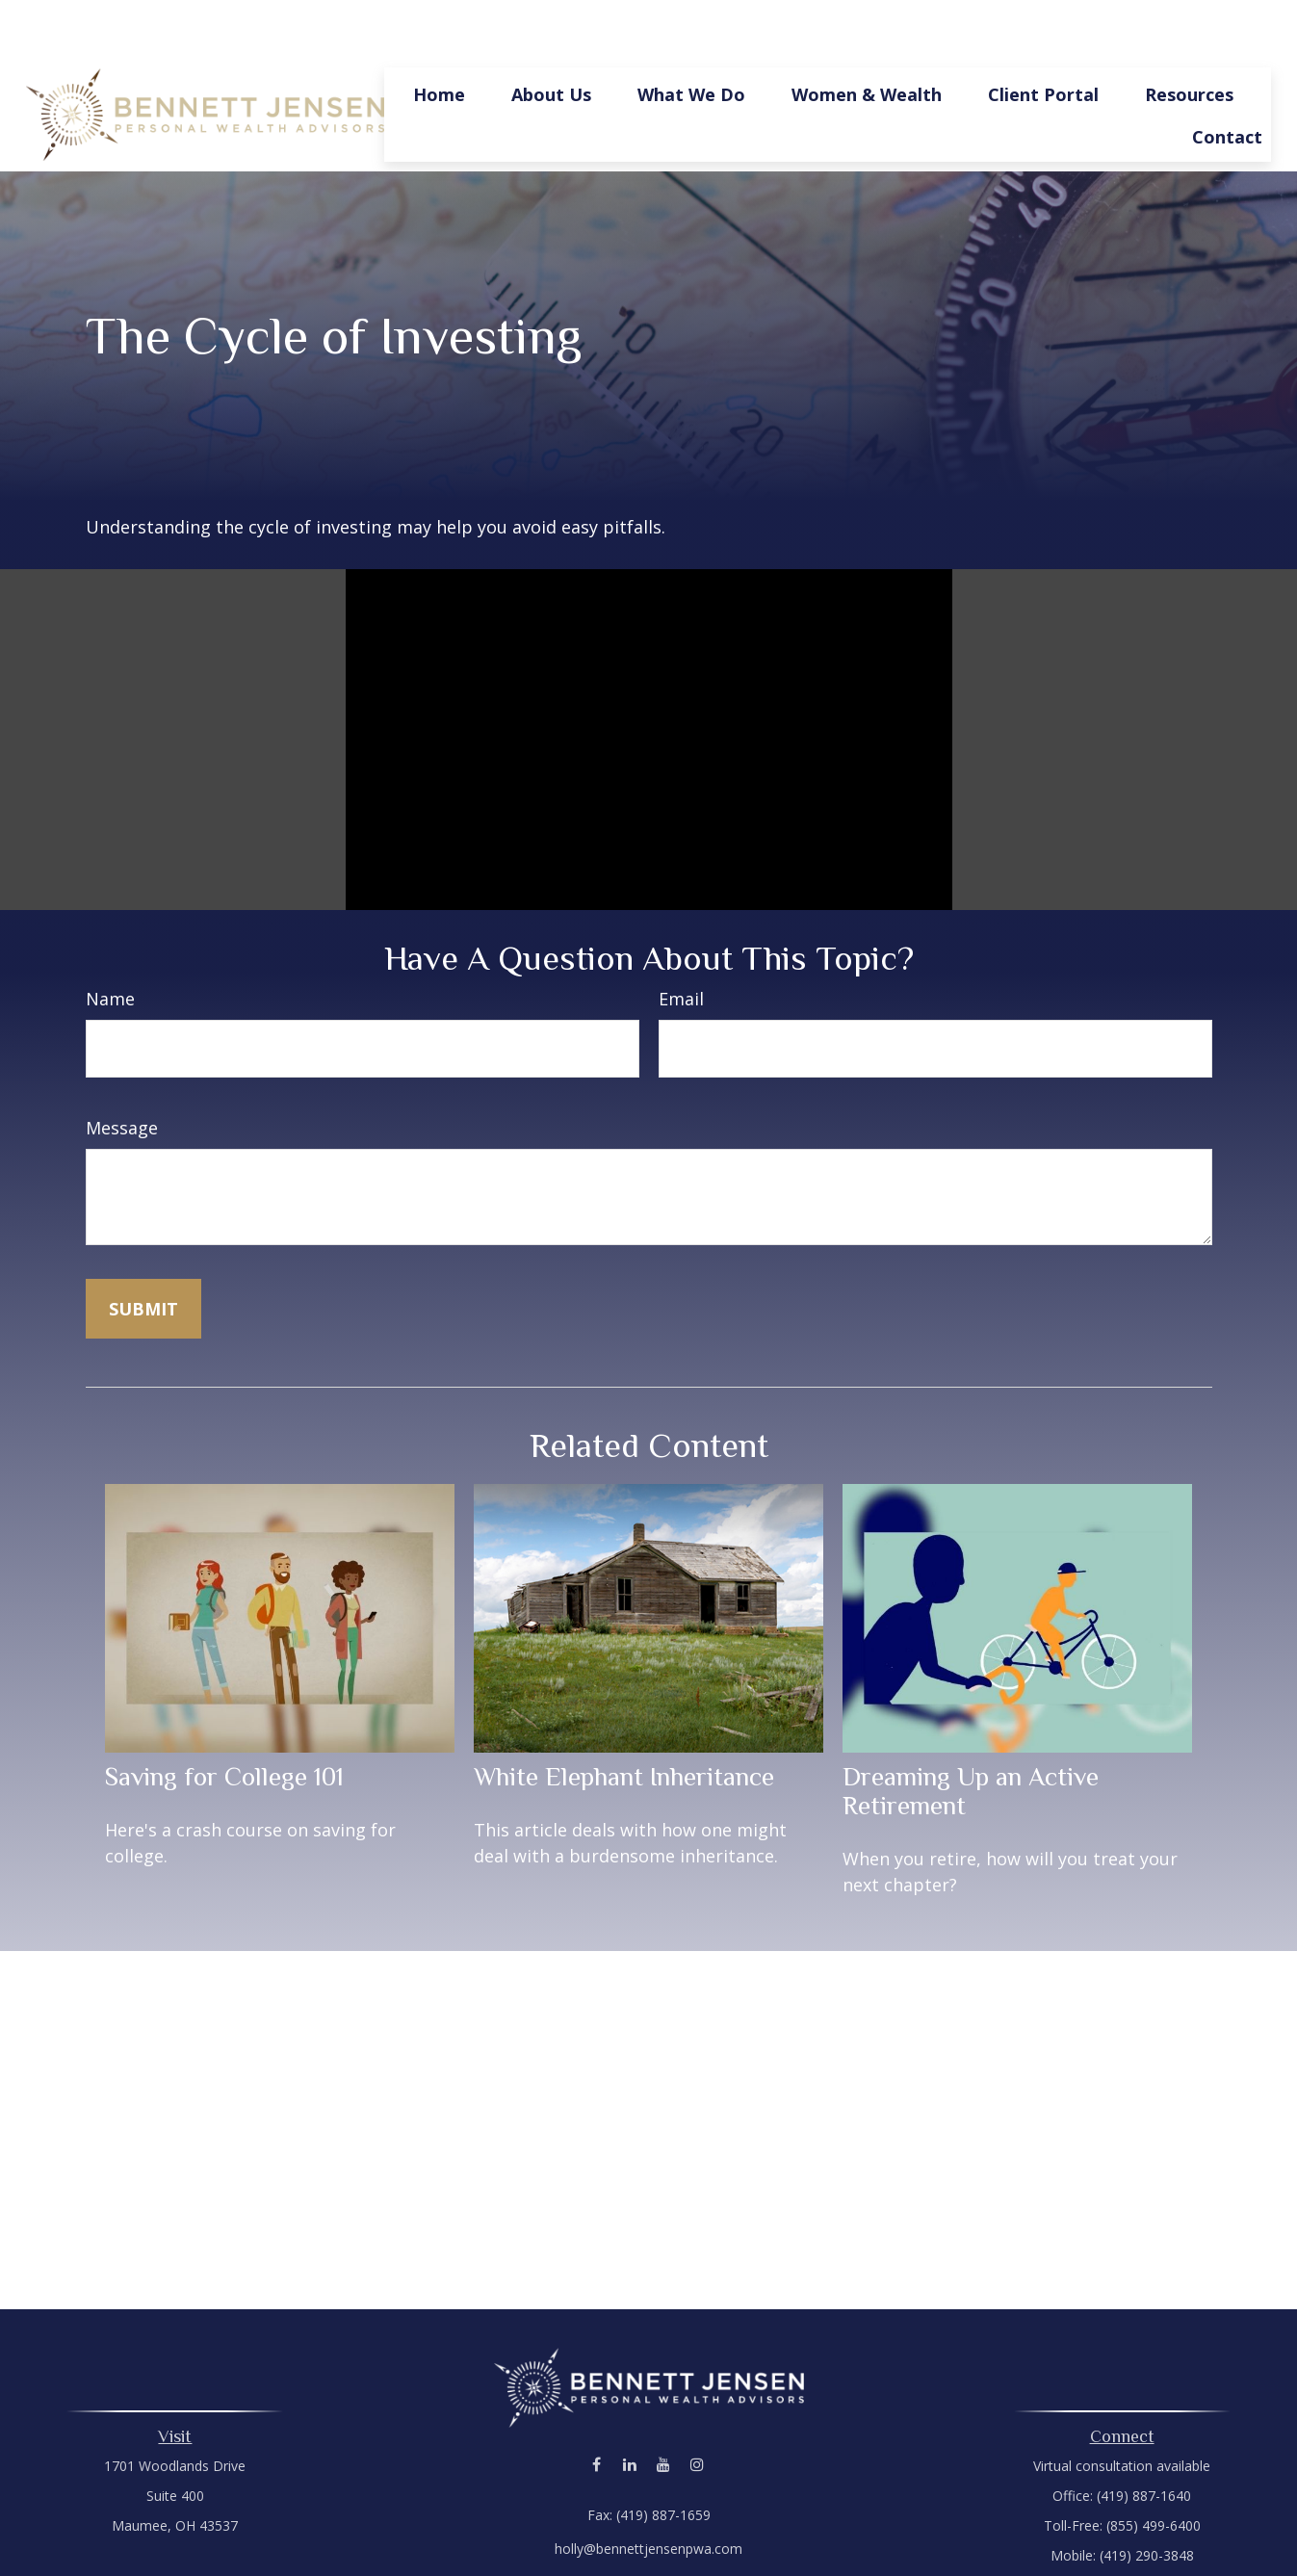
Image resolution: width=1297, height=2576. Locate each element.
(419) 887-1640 (1144, 2438)
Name (110, 940)
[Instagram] (698, 2406)
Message (122, 1069)
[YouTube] (664, 2406)
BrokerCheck (848, 2542)
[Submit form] (143, 1251)
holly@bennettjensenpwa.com (648, 2491)
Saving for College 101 (224, 1718)
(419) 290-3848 (1147, 2497)
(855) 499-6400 (1153, 2468)
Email (681, 940)
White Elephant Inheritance (624, 1718)
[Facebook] (597, 2406)
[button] (439, 35)
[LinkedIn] (630, 2406)
